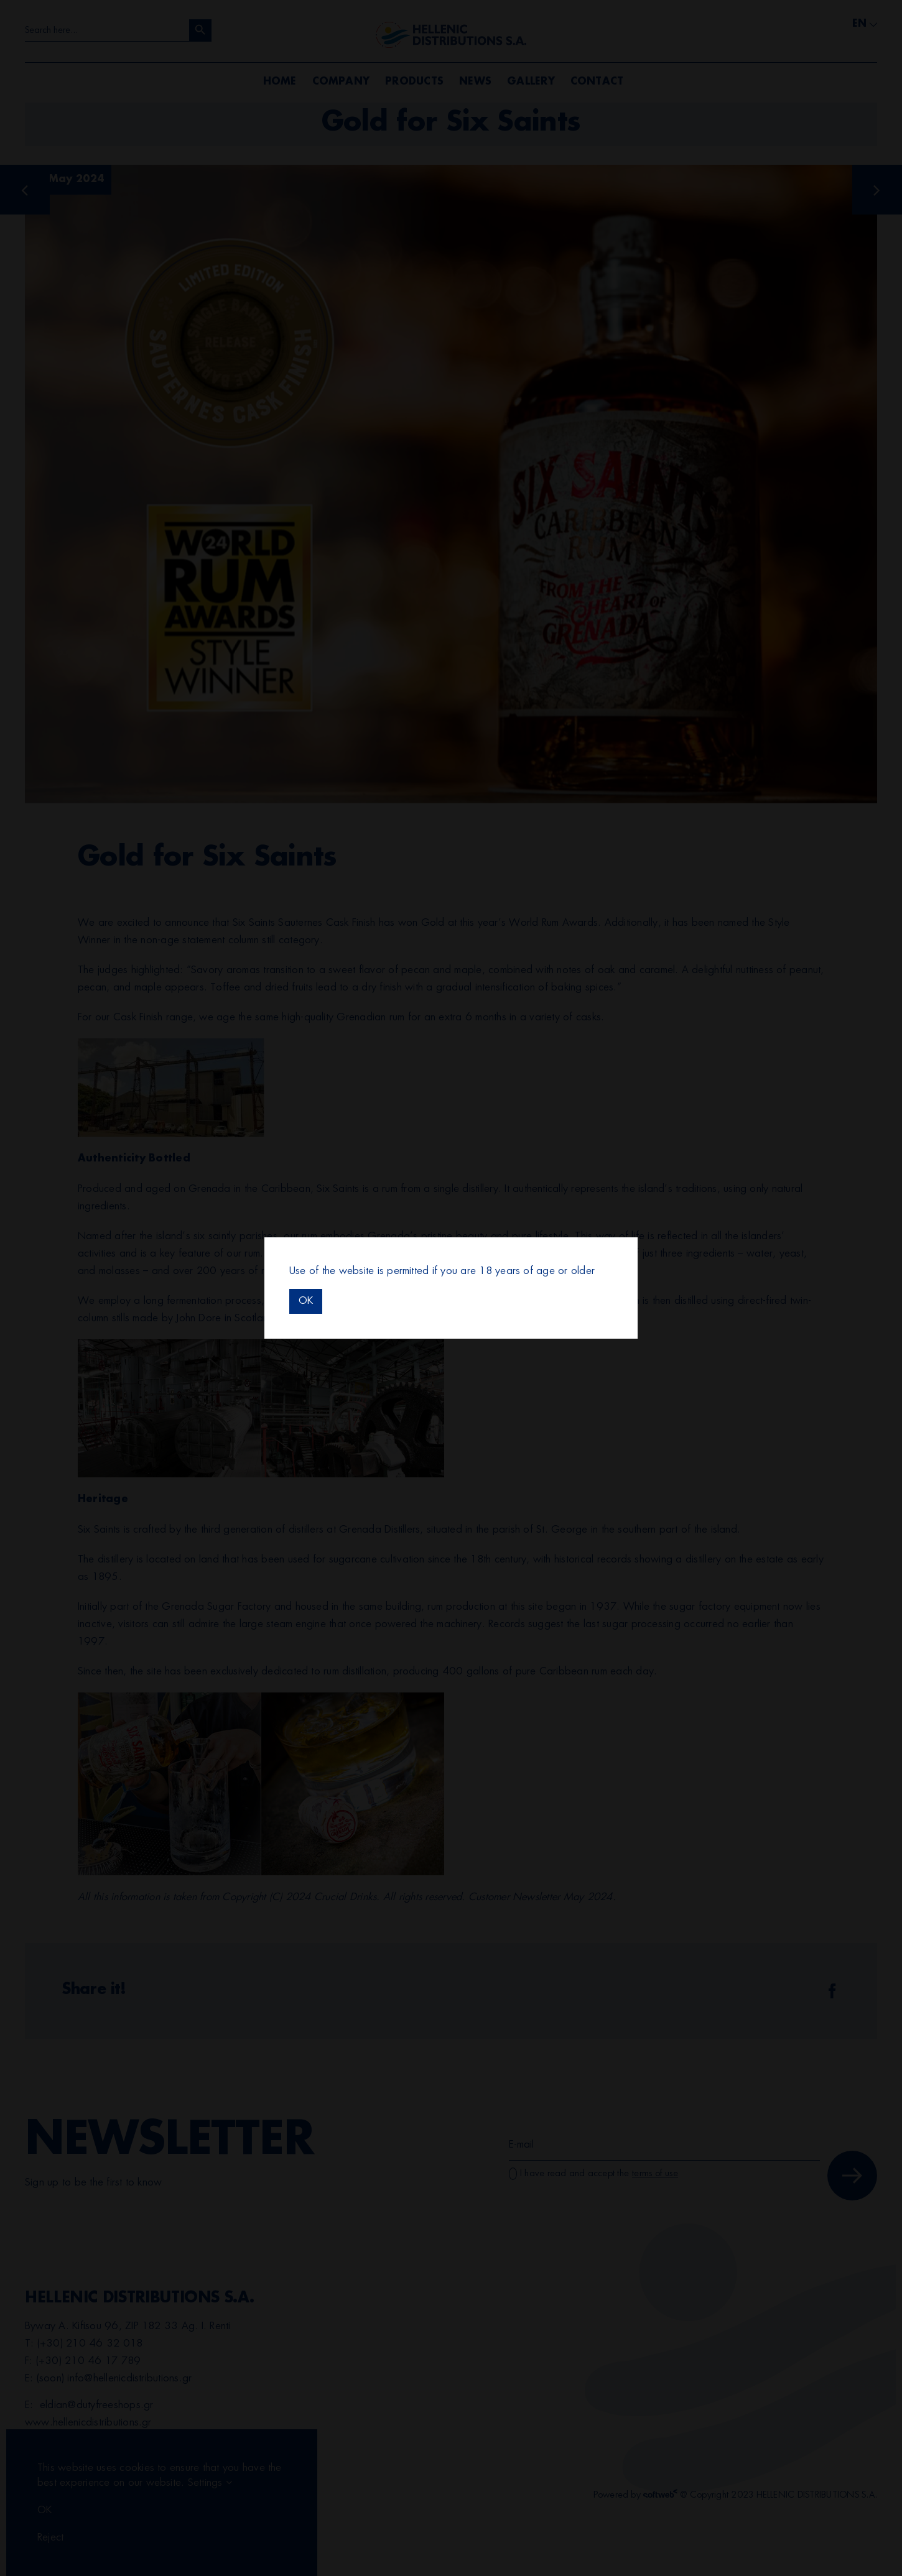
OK (306, 1301)
